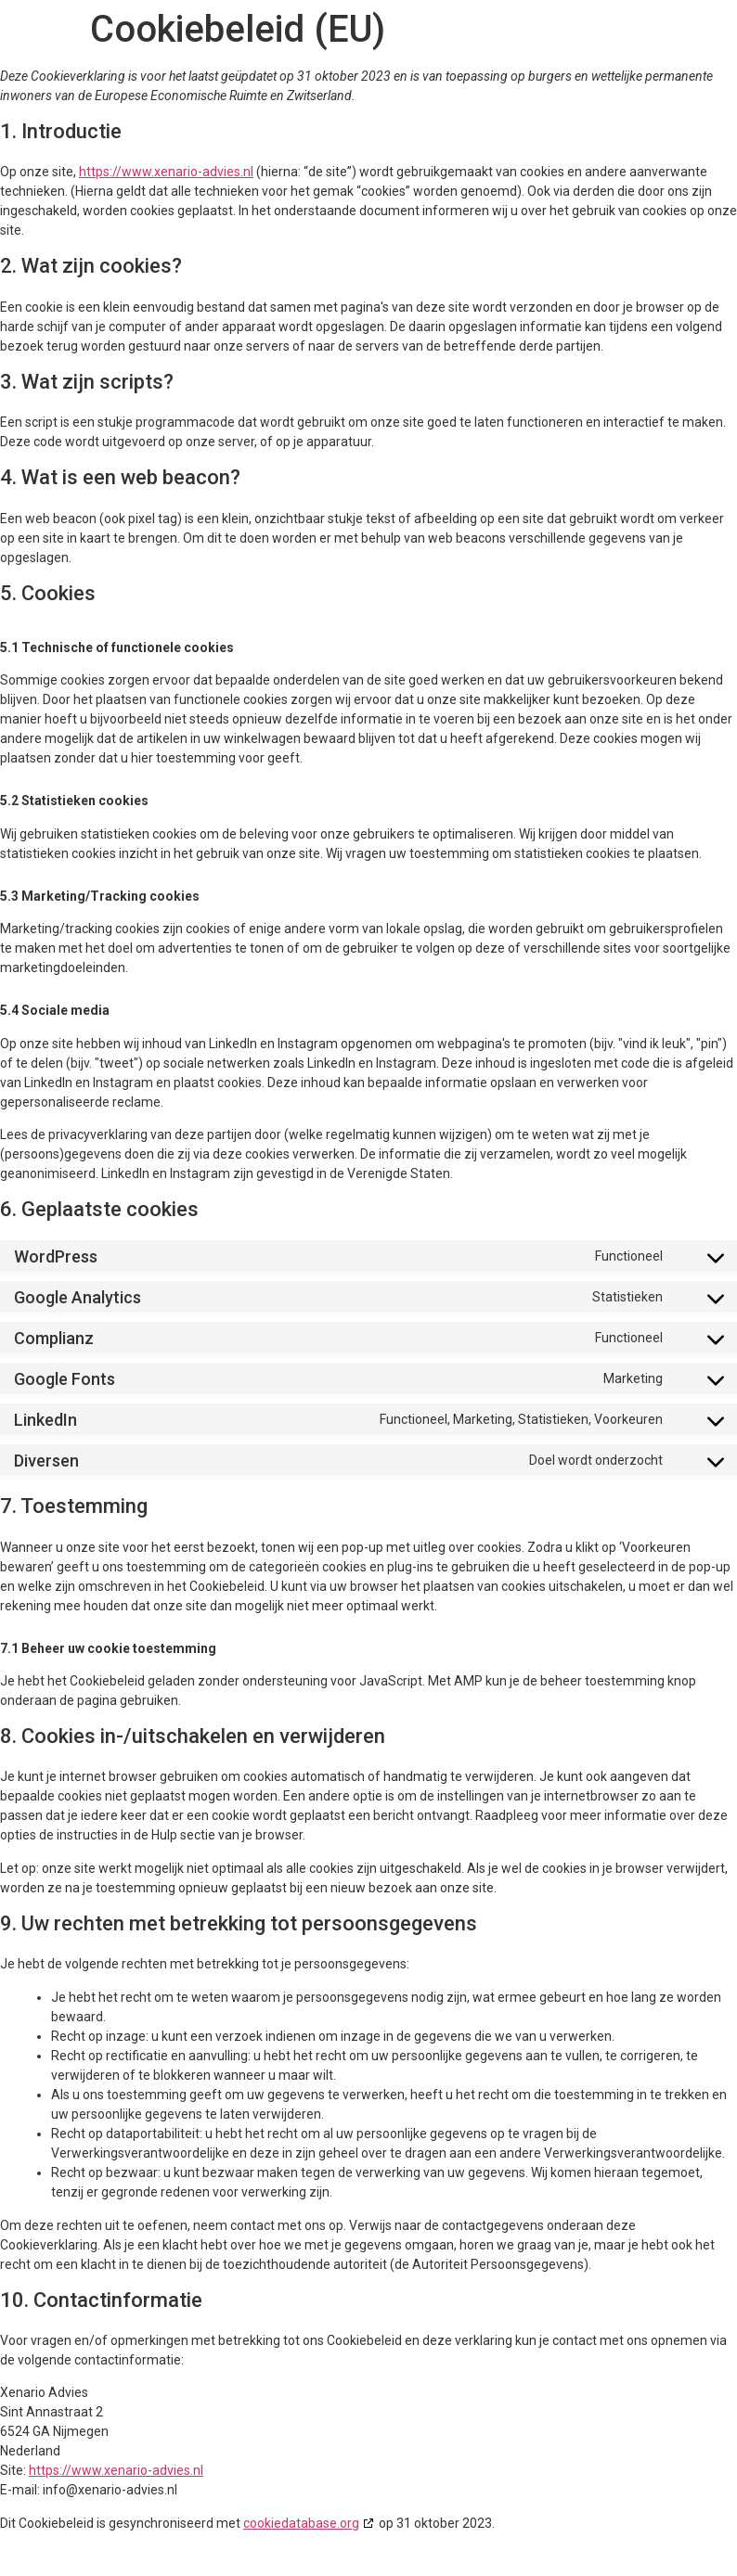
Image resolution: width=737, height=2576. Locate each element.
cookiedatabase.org (301, 2523)
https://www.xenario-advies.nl (166, 171)
